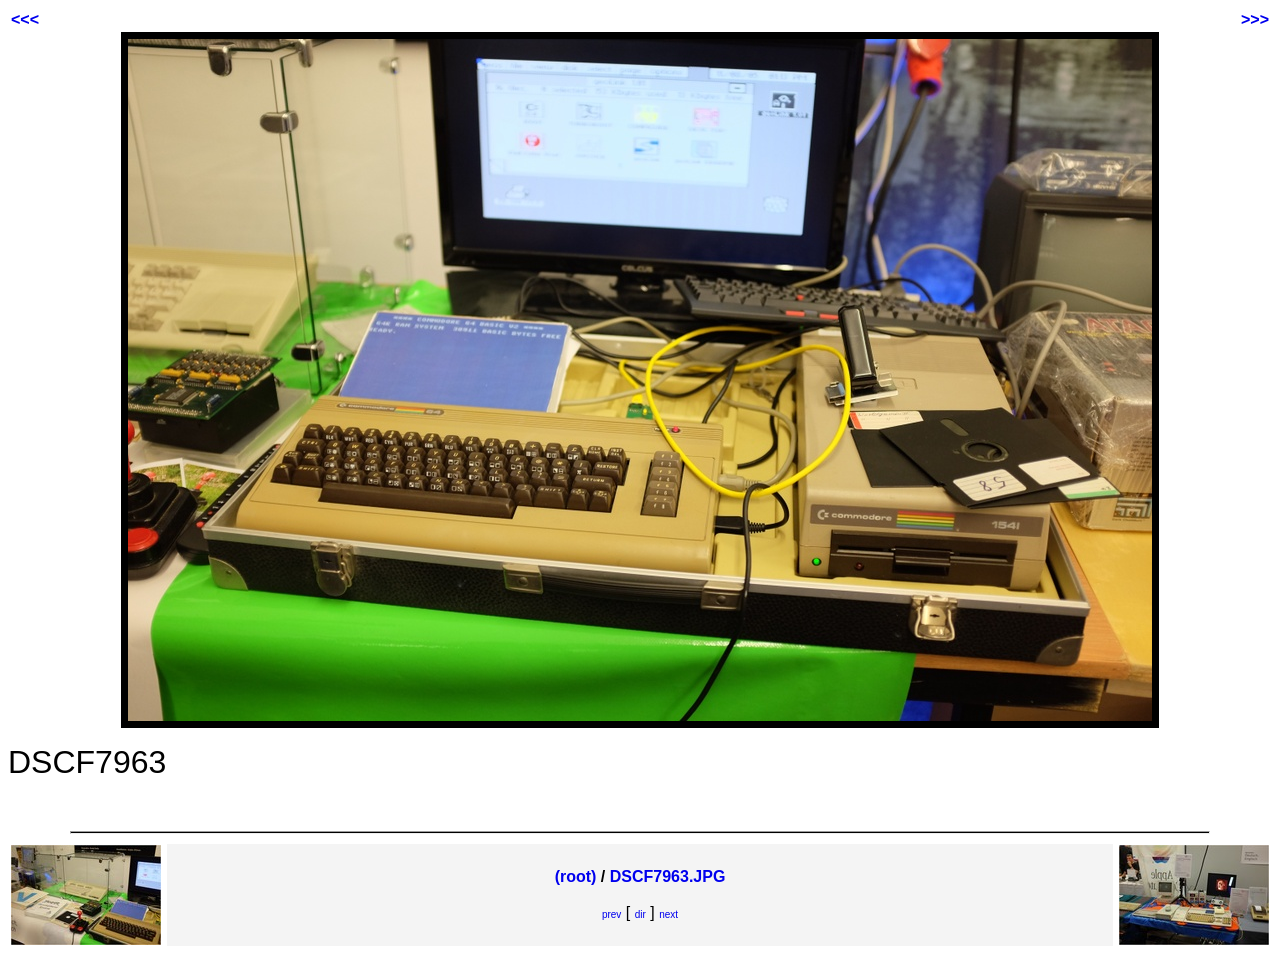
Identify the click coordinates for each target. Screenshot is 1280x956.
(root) (576, 876)
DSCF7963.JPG (668, 876)
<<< (25, 19)
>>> (1255, 19)
